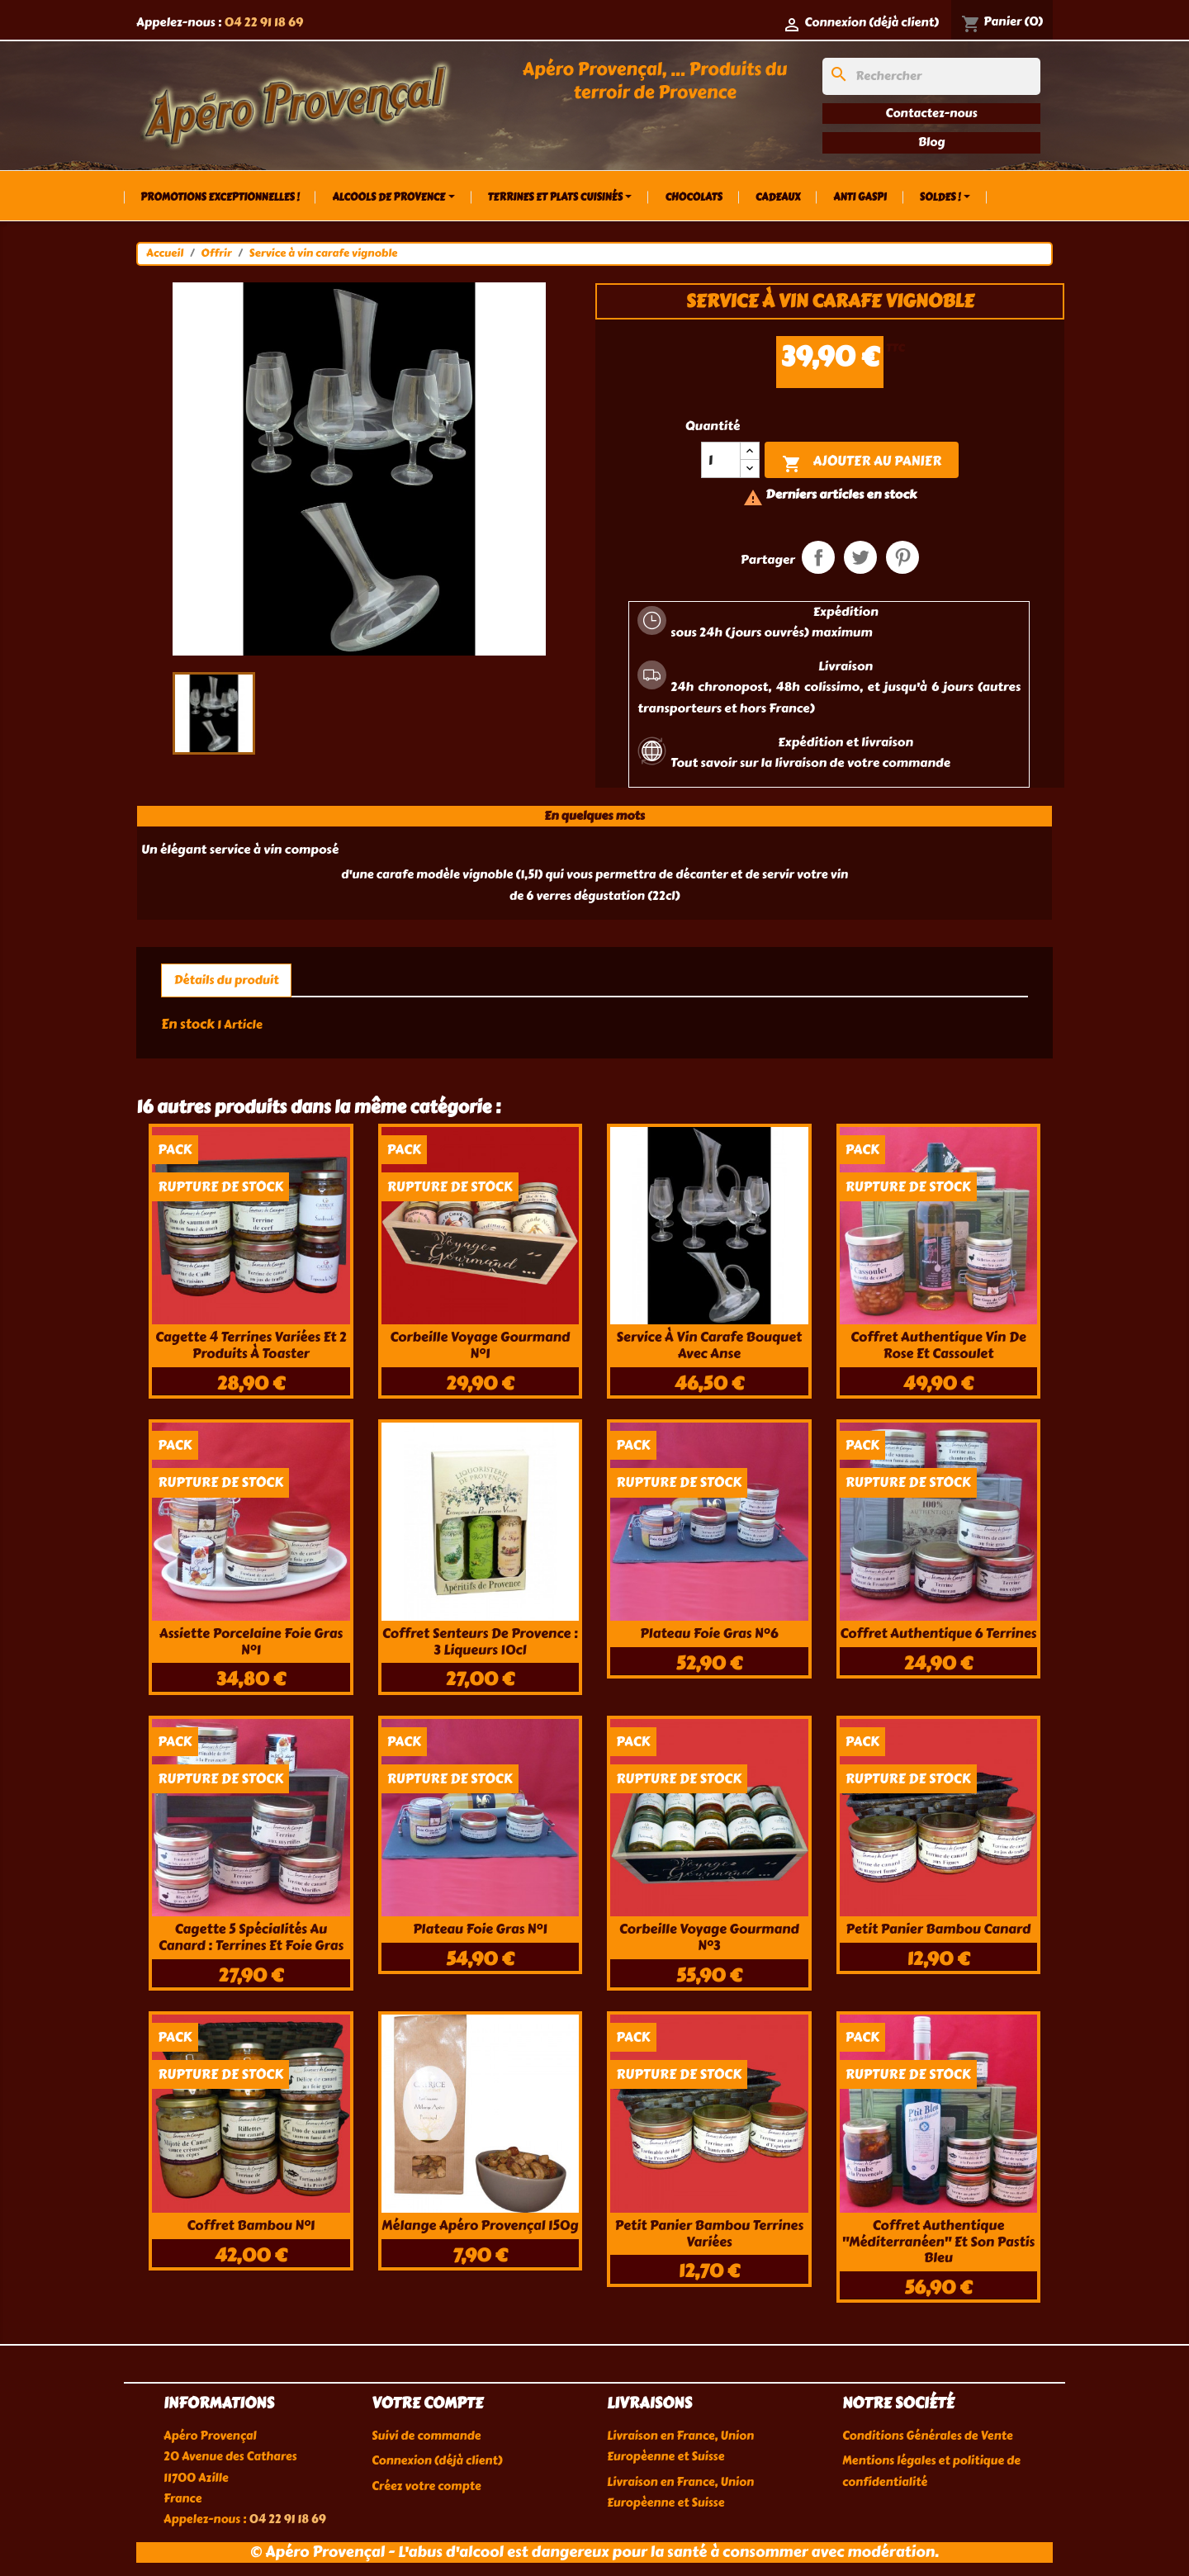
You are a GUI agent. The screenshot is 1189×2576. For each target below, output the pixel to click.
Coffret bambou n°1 (251, 2225)
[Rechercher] (931, 76)
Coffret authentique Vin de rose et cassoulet (938, 1345)
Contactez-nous (931, 113)
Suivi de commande (426, 2436)
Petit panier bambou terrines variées (709, 2233)
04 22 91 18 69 (263, 22)
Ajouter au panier (861, 462)
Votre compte (427, 2403)
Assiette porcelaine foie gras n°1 (251, 1641)
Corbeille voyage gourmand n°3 (709, 1937)
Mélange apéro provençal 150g (479, 2225)
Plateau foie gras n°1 (480, 1929)
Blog (931, 142)
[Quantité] (721, 460)
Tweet (860, 557)
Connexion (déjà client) (437, 2460)
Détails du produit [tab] (225, 980)
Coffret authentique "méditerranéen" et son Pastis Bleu (938, 2242)
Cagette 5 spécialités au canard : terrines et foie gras (251, 1937)
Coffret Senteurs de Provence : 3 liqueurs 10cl (480, 1641)
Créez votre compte (426, 2486)
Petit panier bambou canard (938, 1929)
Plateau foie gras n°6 (709, 1633)
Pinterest (902, 557)
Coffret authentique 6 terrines (938, 1633)
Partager (818, 557)
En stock (188, 1024)
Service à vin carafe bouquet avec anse (709, 1345)
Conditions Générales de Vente (927, 2436)
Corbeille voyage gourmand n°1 (480, 1345)
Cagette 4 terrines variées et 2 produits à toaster (251, 1345)
